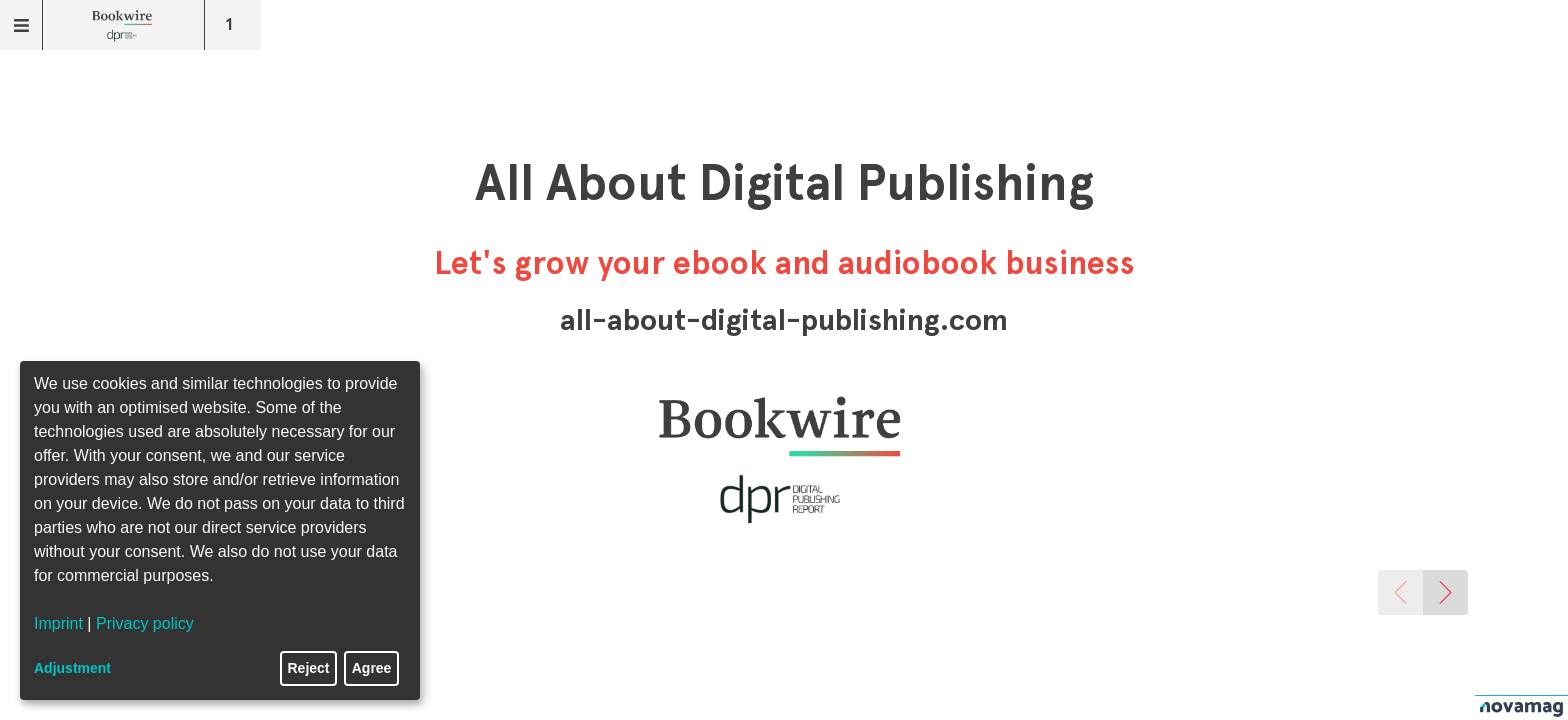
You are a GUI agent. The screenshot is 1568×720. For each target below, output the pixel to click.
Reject (309, 668)
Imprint (58, 623)
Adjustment (72, 668)
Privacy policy (145, 623)
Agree (372, 668)
